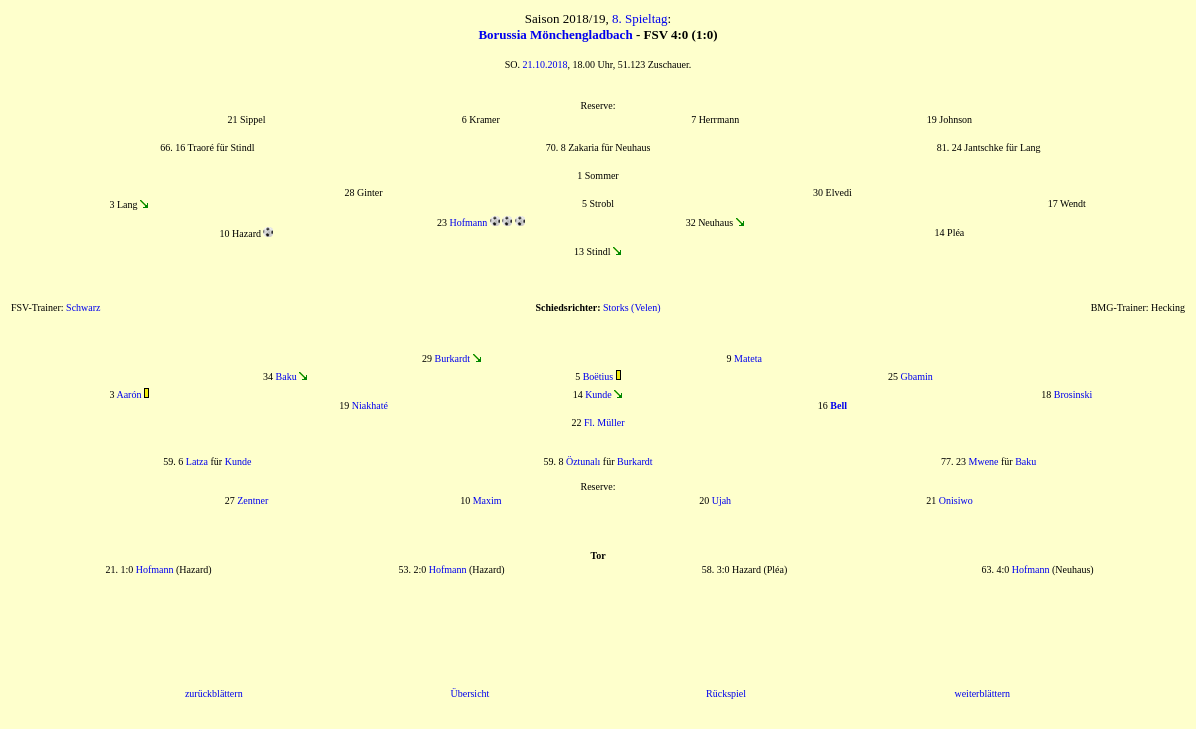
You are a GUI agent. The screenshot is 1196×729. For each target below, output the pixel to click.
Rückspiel (726, 693)
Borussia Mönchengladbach (555, 34)
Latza (197, 461)
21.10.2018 (545, 64)
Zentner (252, 500)
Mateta (748, 358)
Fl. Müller (604, 422)
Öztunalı (583, 461)
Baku (286, 376)
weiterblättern (982, 693)
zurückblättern (214, 693)
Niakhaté (370, 405)
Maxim (487, 500)
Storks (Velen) (632, 307)
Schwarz (83, 307)
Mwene (984, 461)
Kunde (598, 394)
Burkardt (452, 358)
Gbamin (917, 376)
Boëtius (598, 376)
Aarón (128, 394)
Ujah (721, 500)
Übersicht (469, 693)
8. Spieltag (640, 18)
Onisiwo (956, 500)
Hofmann (468, 222)
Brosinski (1073, 394)
